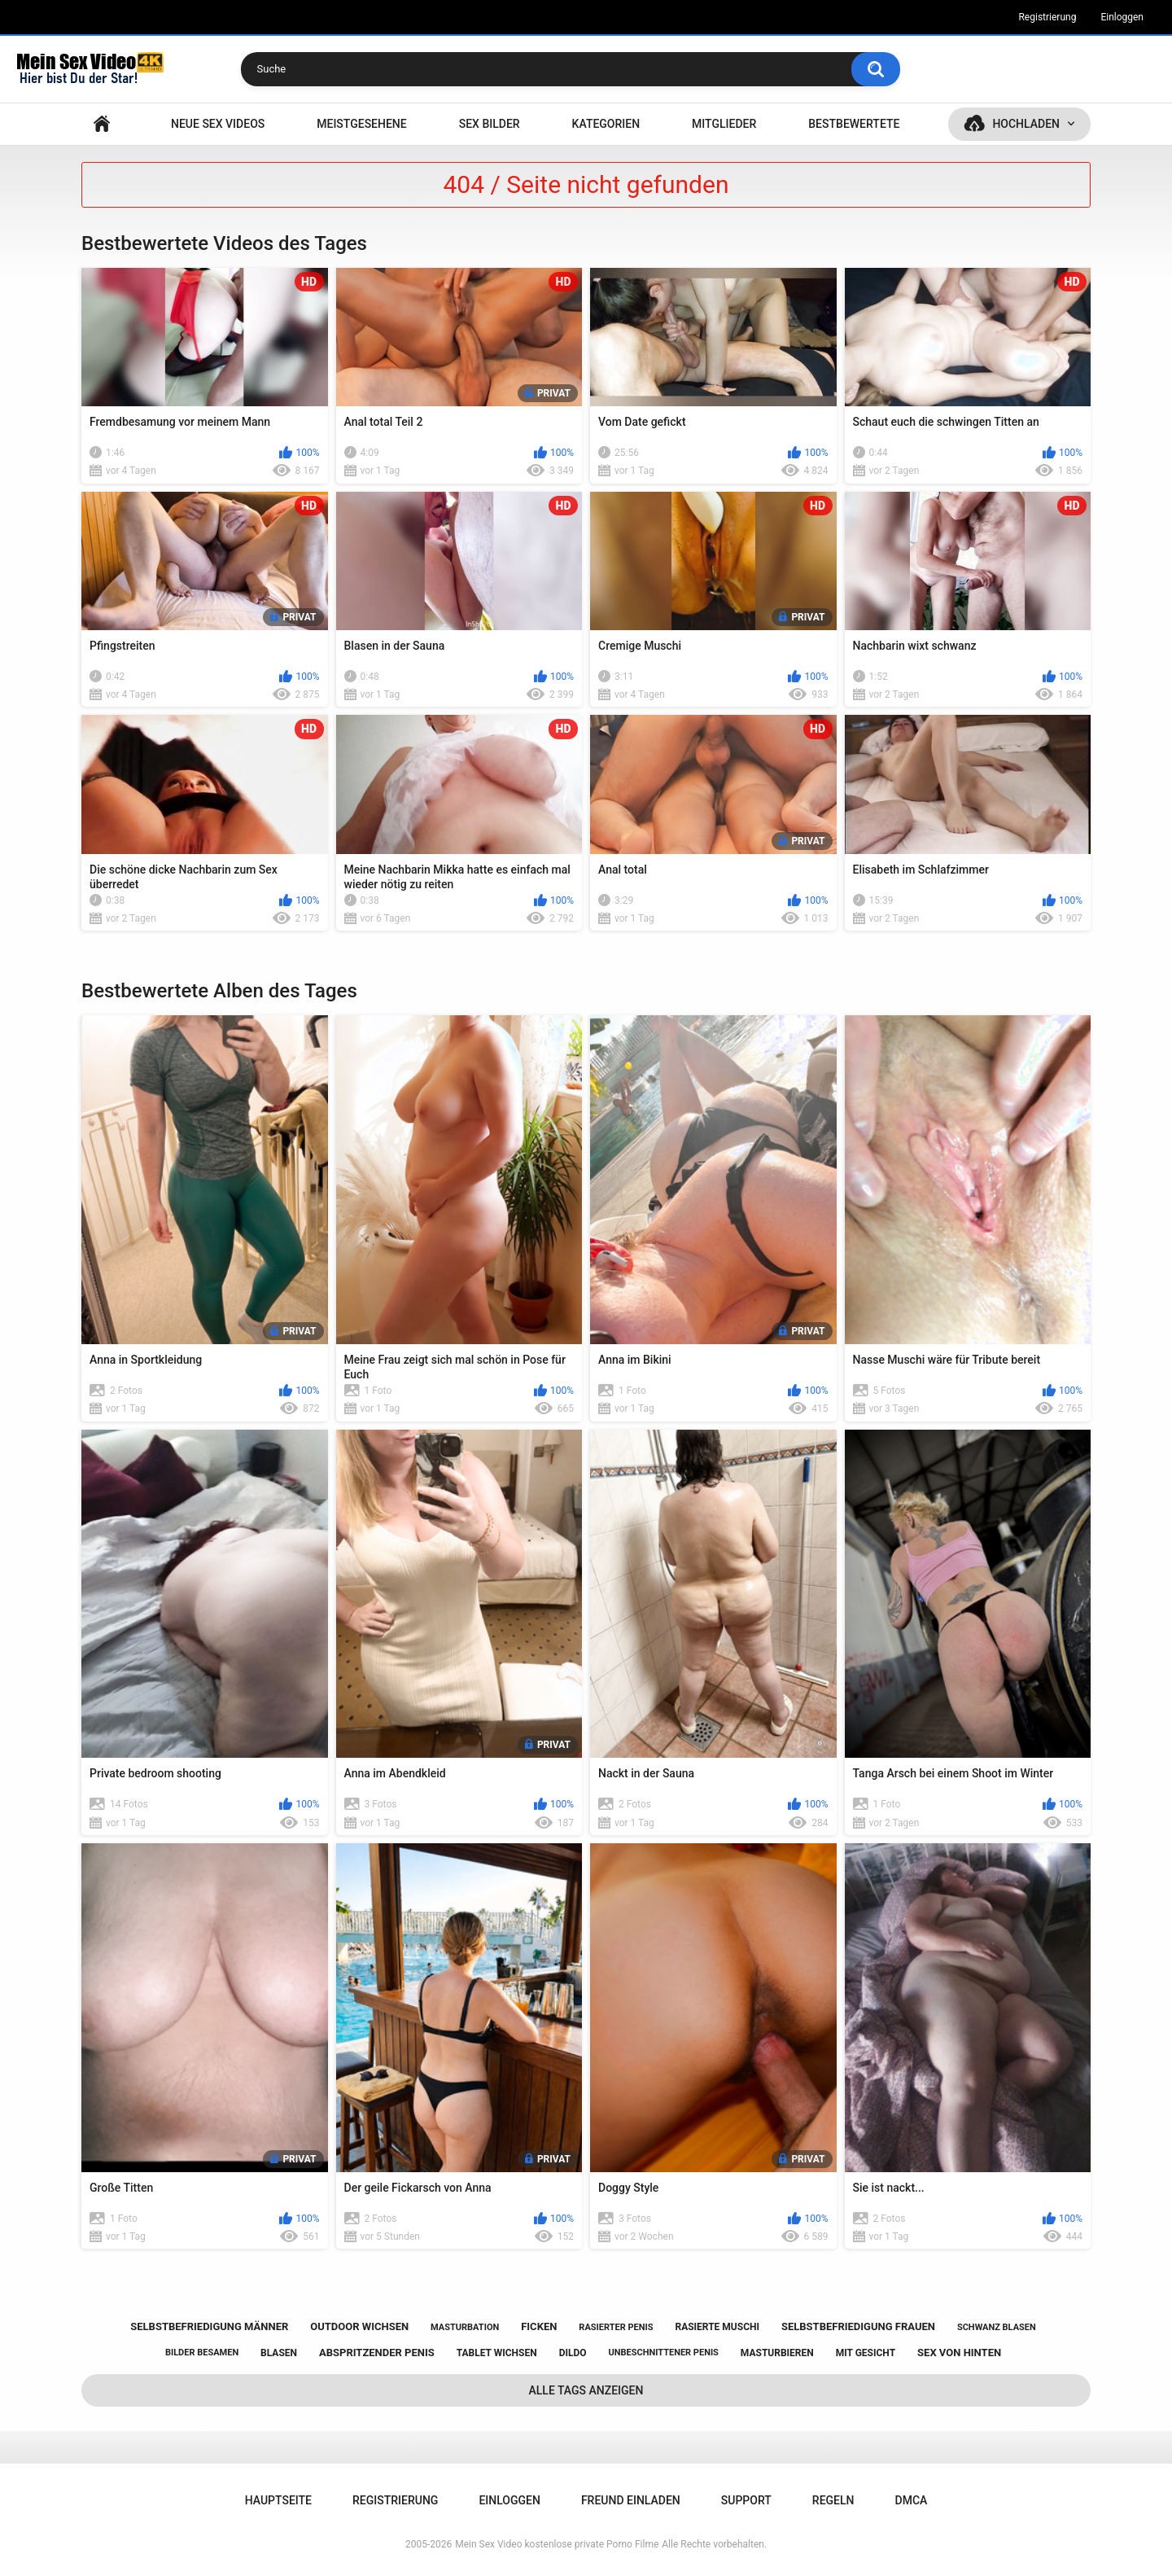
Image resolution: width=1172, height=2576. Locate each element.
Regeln (833, 2500)
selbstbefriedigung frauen (858, 2326)
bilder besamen (201, 2352)
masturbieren (777, 2353)
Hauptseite (101, 124)
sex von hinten (959, 2352)
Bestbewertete (853, 123)
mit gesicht (865, 2353)
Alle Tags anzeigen (586, 2390)
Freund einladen (630, 2500)
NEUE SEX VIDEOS (218, 123)
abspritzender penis (377, 2352)
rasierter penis (616, 2327)
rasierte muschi (717, 2327)
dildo (573, 2353)
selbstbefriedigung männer (209, 2326)
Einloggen (1122, 17)
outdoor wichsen (359, 2326)
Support (746, 2500)
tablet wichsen (497, 2353)
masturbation (465, 2327)
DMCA (911, 2500)
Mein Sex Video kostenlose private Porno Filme (556, 2544)
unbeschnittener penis (663, 2352)
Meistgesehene (361, 123)
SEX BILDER (489, 123)
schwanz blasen (996, 2327)
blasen (278, 2353)
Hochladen (1026, 123)
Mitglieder (724, 123)
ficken (539, 2326)
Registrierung (1047, 17)
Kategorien (606, 123)
